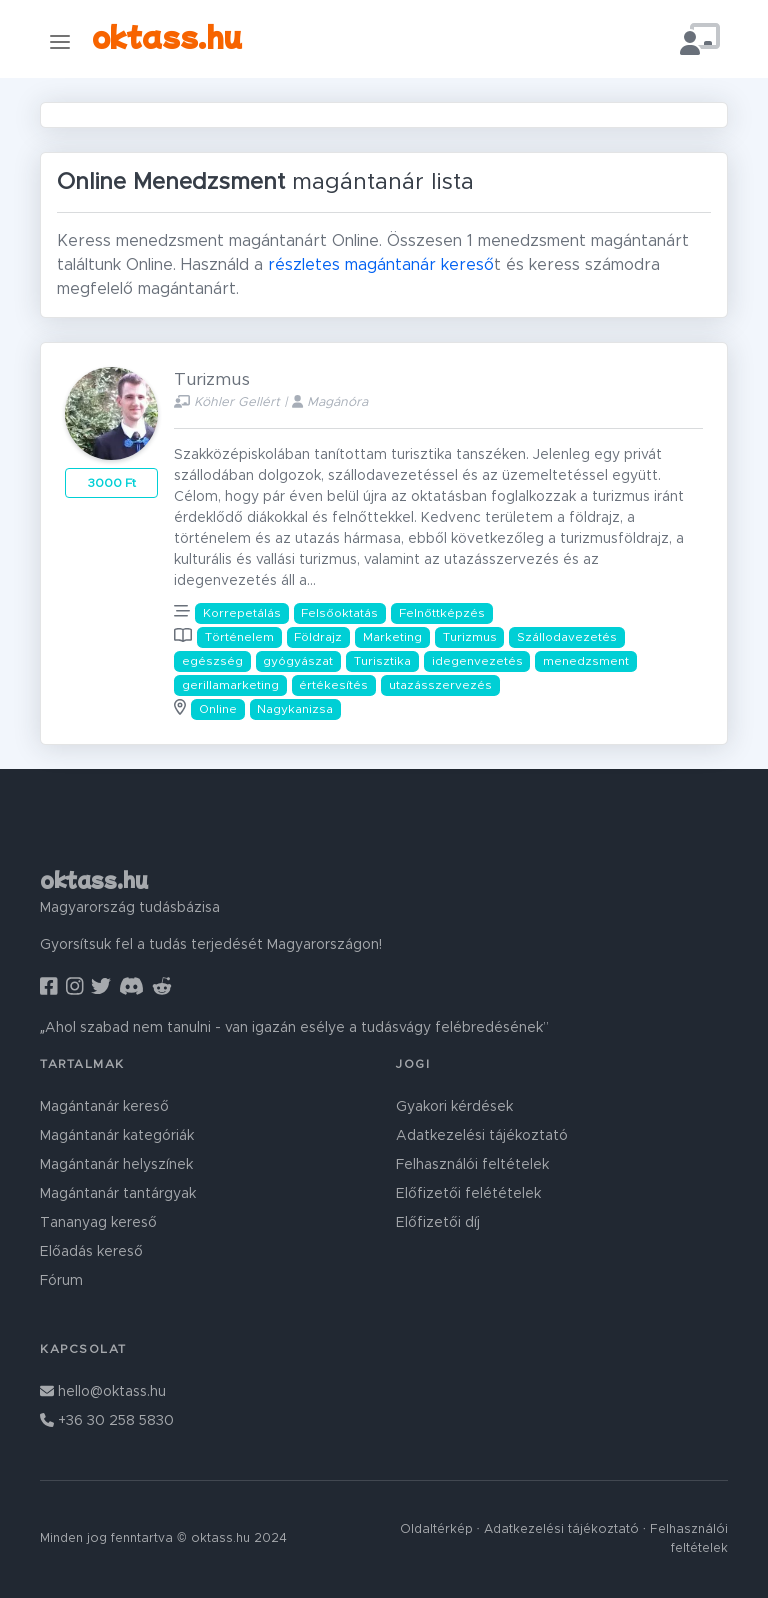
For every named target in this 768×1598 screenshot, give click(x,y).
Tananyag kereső (98, 1223)
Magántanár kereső (104, 1107)
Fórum (61, 1281)
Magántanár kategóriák (117, 1136)
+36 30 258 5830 (107, 1421)
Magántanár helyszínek (116, 1165)
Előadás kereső (91, 1252)
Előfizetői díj (438, 1223)
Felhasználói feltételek (472, 1165)
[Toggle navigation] (60, 41)
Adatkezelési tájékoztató (482, 1136)
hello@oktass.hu (103, 1392)
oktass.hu (167, 35)
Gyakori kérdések (454, 1107)
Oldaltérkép (436, 1529)
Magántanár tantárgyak (118, 1194)
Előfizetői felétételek (468, 1194)
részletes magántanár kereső (381, 265)
